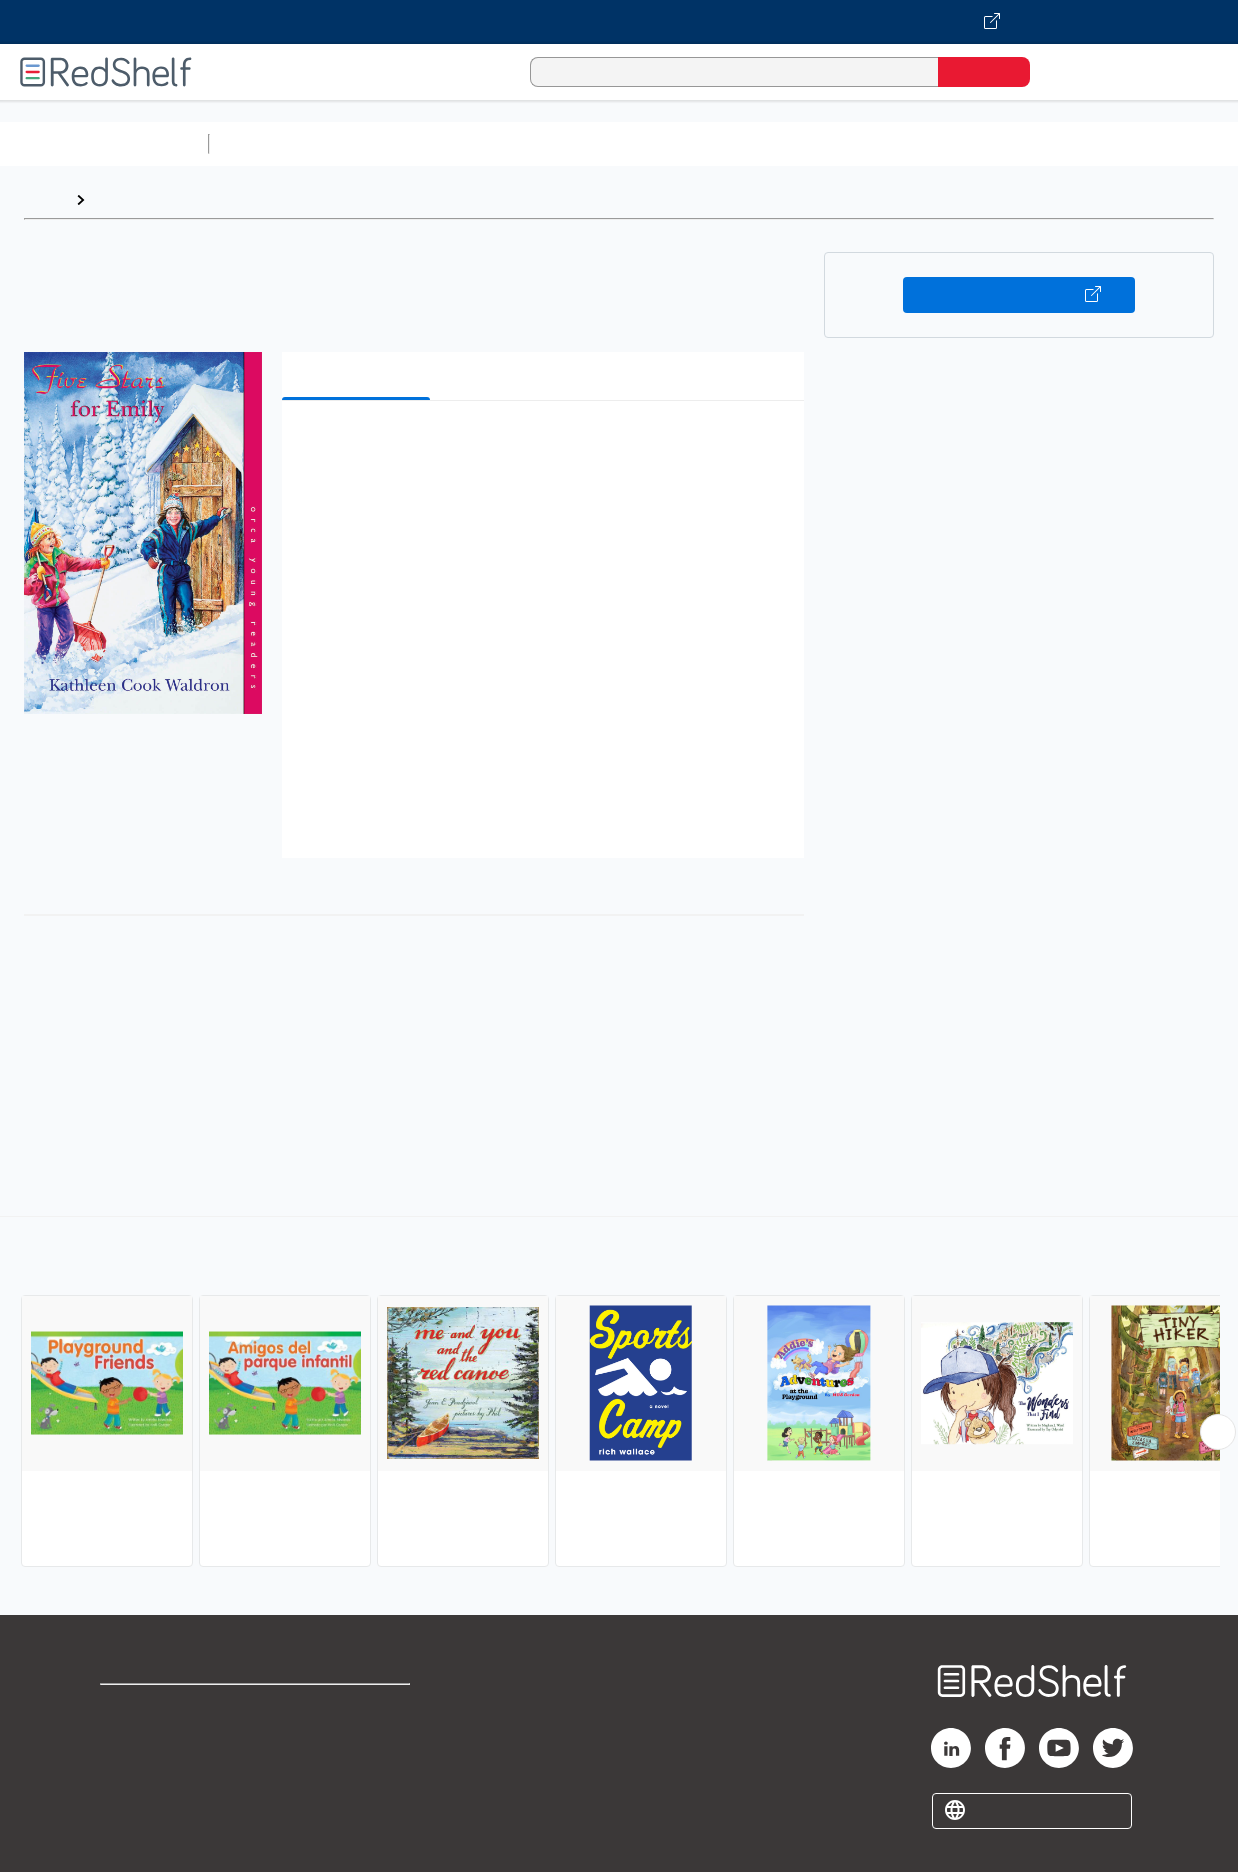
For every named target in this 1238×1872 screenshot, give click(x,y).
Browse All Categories (104, 143)
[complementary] (619, 1394)
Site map (133, 1804)
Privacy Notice (155, 1772)
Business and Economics (776, 143)
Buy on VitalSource (1019, 295)
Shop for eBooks (164, 1708)
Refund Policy (359, 1740)
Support (130, 1740)
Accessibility (355, 1772)
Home (45, 199)
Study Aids (270, 143)
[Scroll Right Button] (1218, 1432)
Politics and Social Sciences (985, 143)
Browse (123, 199)
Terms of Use (359, 1708)
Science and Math (392, 143)
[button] (547, 446)
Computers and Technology (571, 143)
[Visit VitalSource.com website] (619, 22)
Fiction (1130, 143)
